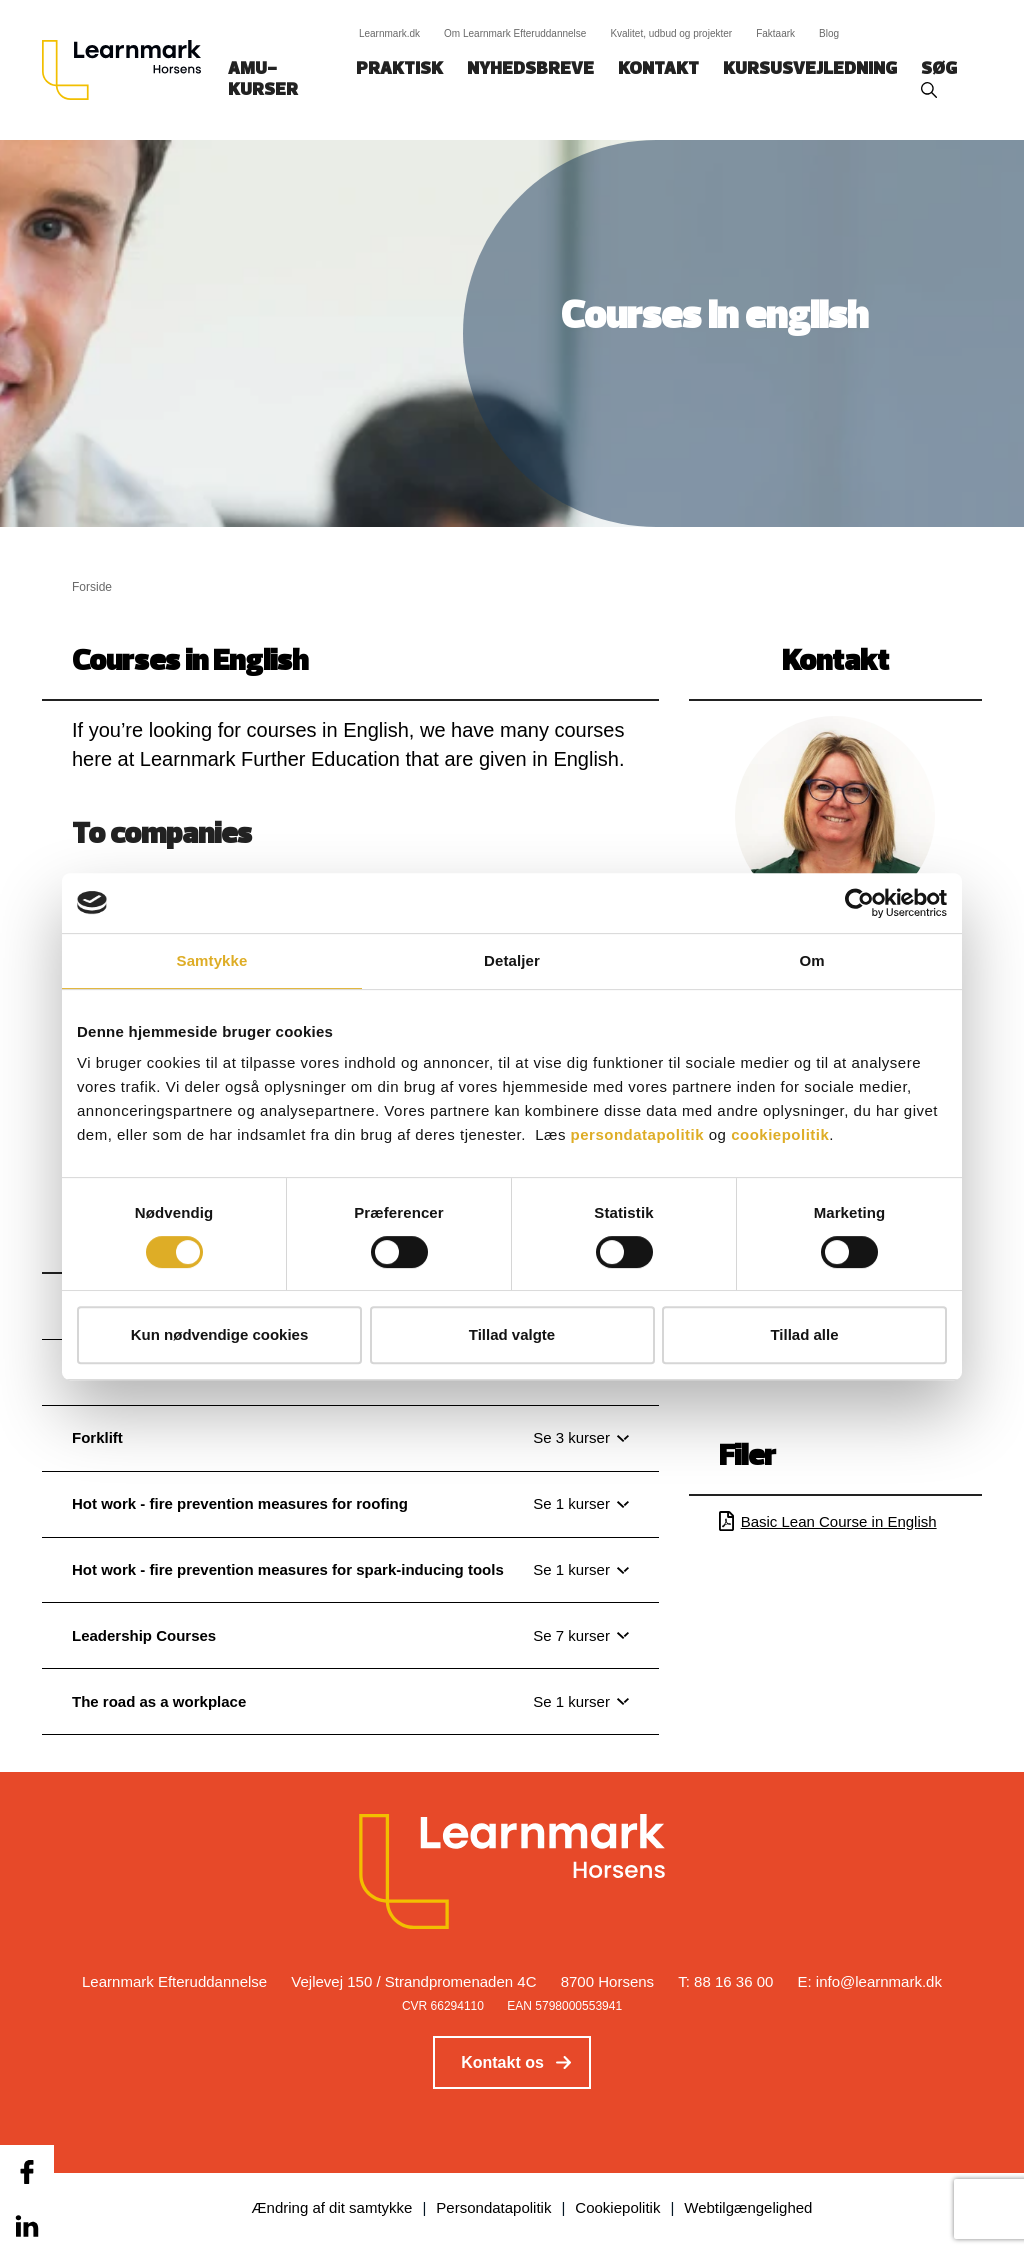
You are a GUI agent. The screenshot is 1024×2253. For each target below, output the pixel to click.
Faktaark (775, 33)
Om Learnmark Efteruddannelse (515, 33)
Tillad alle (804, 1334)
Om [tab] (811, 960)
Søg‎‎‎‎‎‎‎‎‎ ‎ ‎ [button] (942, 69)
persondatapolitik (638, 1134)
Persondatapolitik (493, 2207)
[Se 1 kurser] (580, 1504)
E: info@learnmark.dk (870, 1981)
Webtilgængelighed (748, 2207)
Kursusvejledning (810, 69)
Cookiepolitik (617, 2207)
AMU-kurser (263, 80)
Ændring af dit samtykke (332, 2207)
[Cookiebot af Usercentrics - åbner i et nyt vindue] (859, 903)
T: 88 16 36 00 (725, 1981)
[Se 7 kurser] (580, 1636)
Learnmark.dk (389, 33)
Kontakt (658, 69)
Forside (92, 587)
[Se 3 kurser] (580, 1438)
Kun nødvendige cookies (220, 1334)
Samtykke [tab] (212, 960)
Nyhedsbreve (530, 69)
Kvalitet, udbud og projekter (671, 33)
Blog (829, 33)
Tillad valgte (512, 1334)
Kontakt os (502, 2062)
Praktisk (399, 69)
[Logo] (129, 70)
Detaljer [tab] (512, 960)
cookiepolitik (780, 1134)
